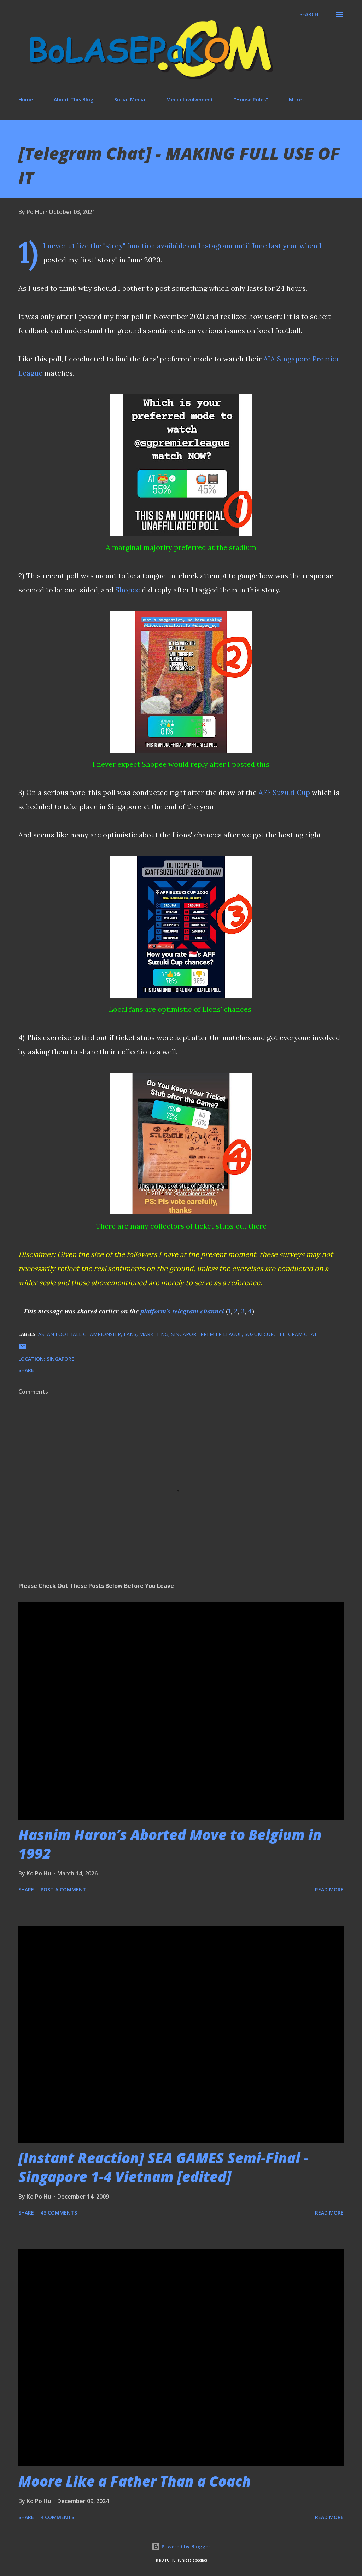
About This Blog (73, 99)
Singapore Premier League (206, 1334)
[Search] (308, 14)
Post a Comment (63, 1889)
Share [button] (26, 1370)
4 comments (57, 2517)
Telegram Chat (296, 1334)
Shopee (127, 589)
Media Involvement (189, 99)
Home (25, 99)
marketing (153, 1334)
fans (130, 1334)
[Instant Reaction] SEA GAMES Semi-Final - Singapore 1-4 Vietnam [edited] (163, 2167)
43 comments (59, 2212)
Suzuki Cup (259, 1334)
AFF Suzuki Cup (284, 792)
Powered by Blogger (181, 2546)
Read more (329, 1889)
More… (297, 99)
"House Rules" (251, 99)
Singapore (60, 1359)
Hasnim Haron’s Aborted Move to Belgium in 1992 (170, 1844)
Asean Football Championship (79, 1334)
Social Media (129, 99)
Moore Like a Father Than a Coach (134, 2481)
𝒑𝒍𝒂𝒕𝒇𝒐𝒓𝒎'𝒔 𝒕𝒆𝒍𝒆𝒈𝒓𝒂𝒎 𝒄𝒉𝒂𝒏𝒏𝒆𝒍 (182, 1310)
